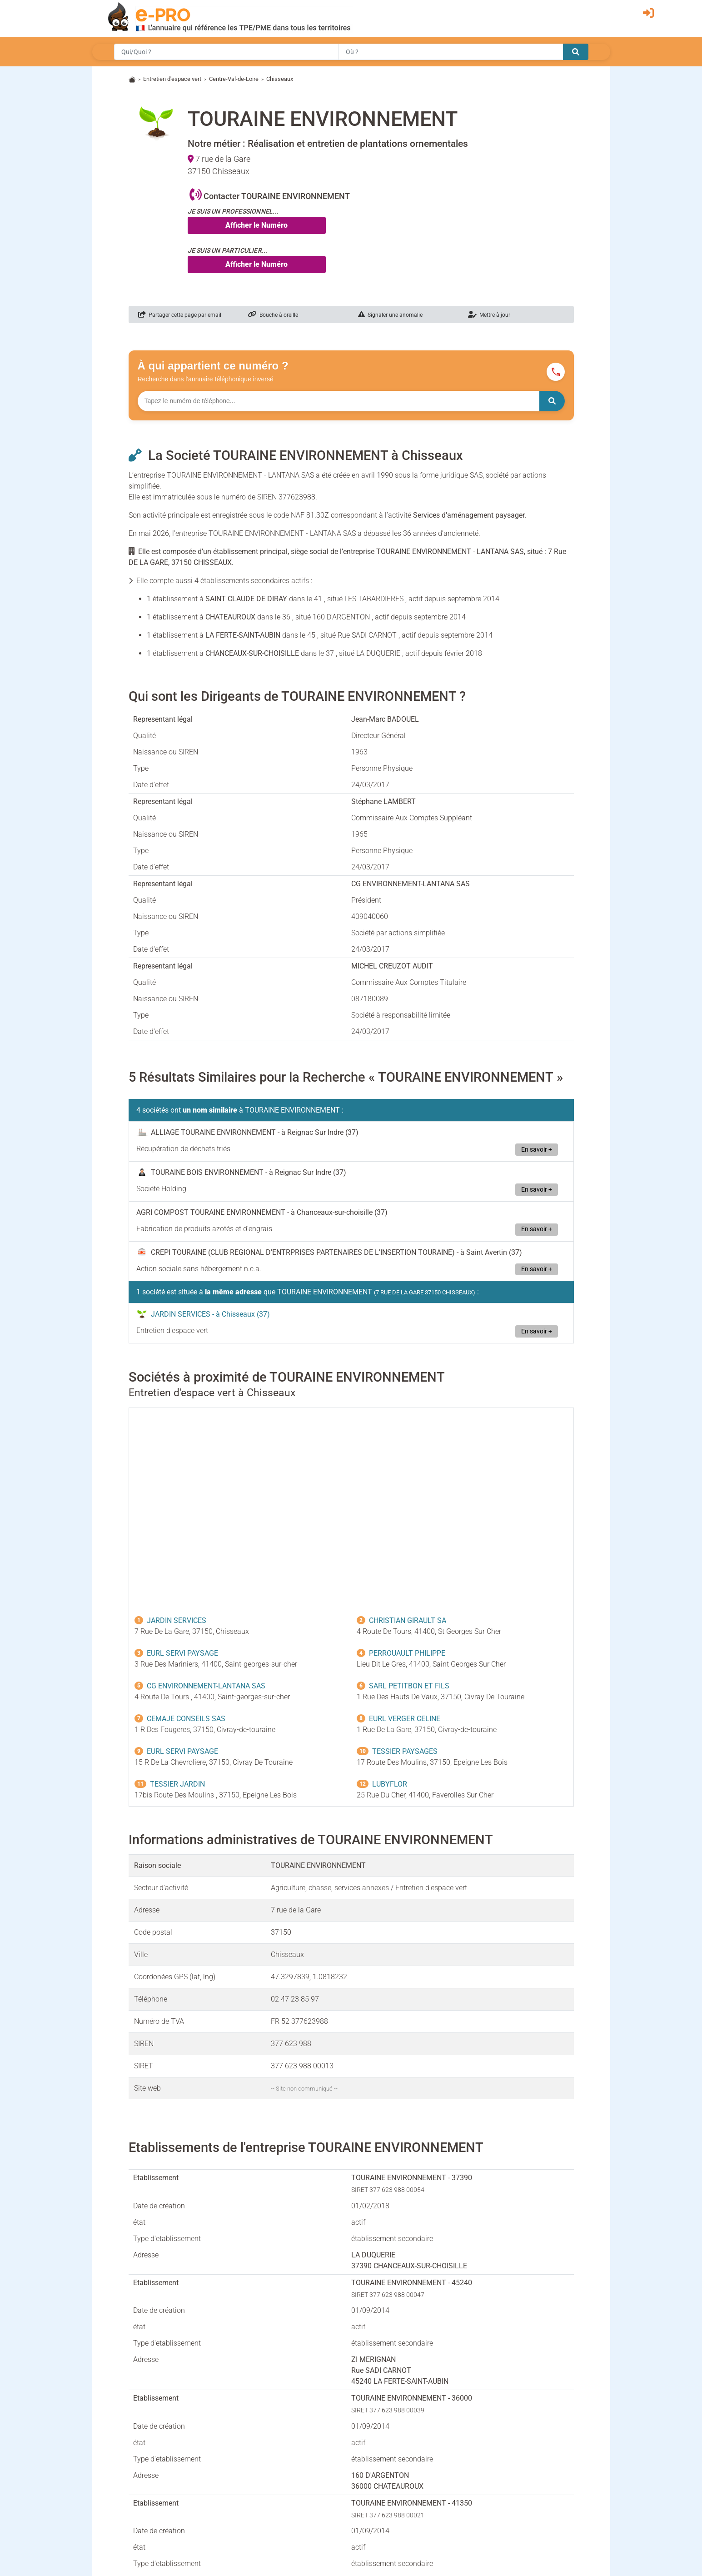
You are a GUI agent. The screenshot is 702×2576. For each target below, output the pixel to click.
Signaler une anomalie (390, 315)
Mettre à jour (489, 315)
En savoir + (536, 1149)
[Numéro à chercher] (338, 401)
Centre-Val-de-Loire (234, 78)
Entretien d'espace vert (172, 78)
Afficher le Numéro (256, 225)
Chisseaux (279, 78)
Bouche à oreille (273, 315)
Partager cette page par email (179, 315)
